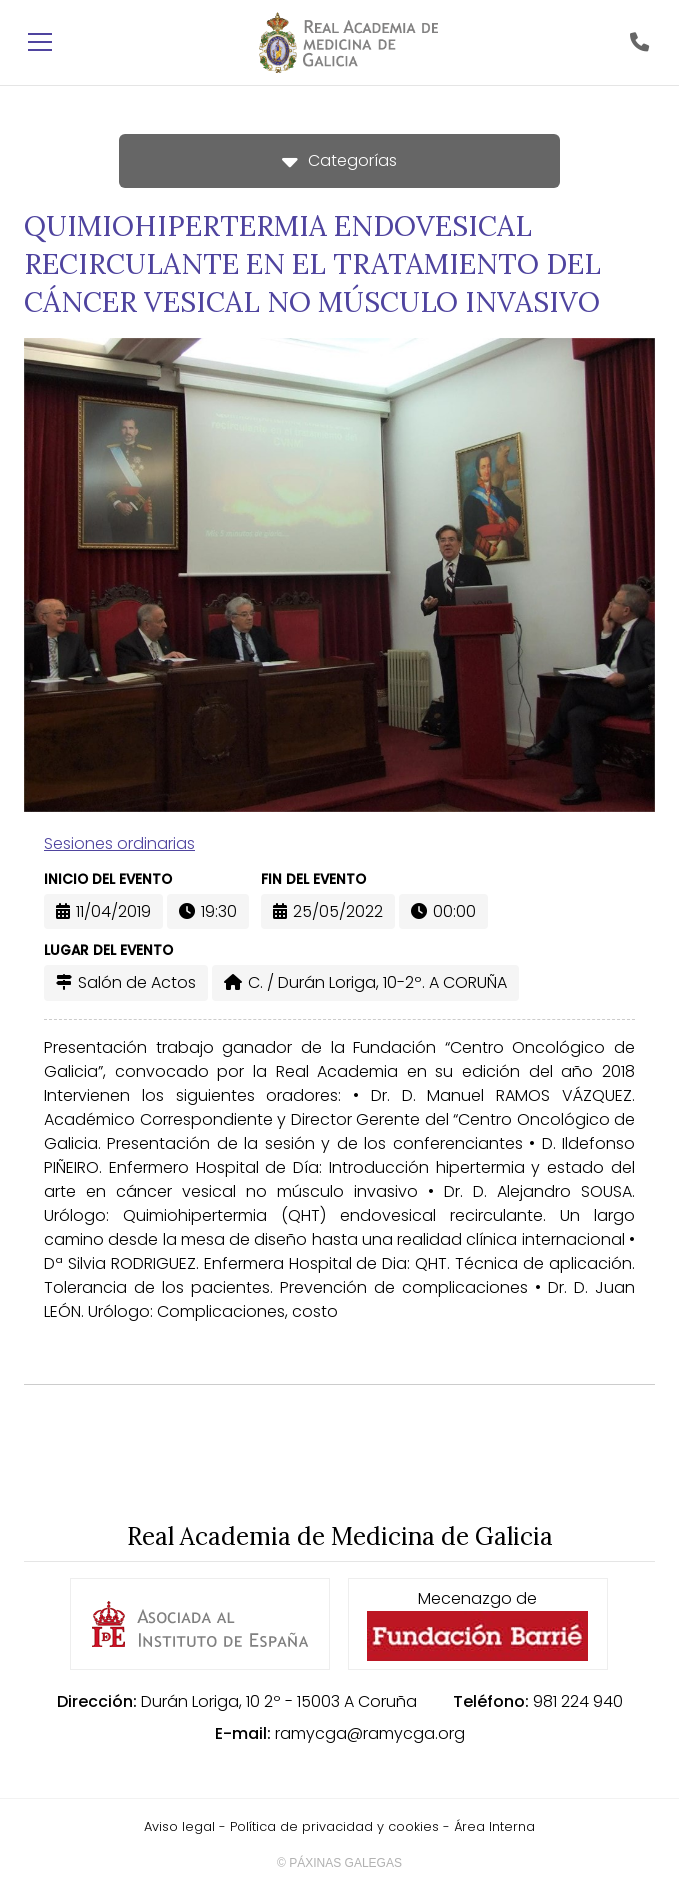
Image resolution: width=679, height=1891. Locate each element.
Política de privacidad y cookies (334, 1826)
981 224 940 (578, 1701)
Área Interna (494, 1826)
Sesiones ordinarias (119, 843)
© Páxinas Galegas (339, 1863)
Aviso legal (179, 1826)
